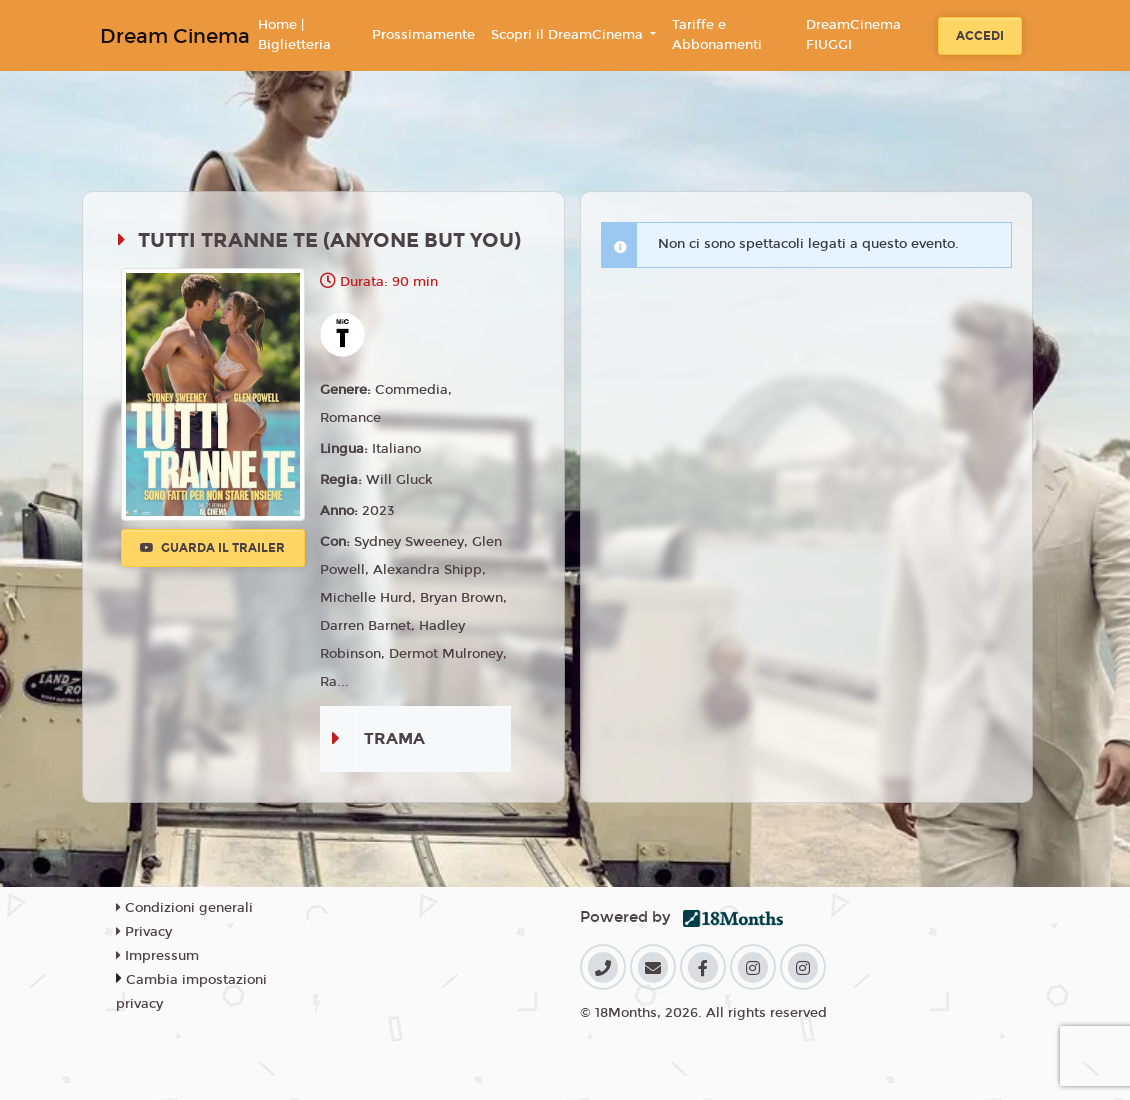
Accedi (980, 36)
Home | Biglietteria (294, 35)
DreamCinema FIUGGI (853, 35)
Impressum (157, 956)
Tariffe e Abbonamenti (717, 35)
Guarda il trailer (212, 548)
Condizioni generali (184, 908)
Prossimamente (423, 35)
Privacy (144, 932)
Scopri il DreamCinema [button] (569, 35)
